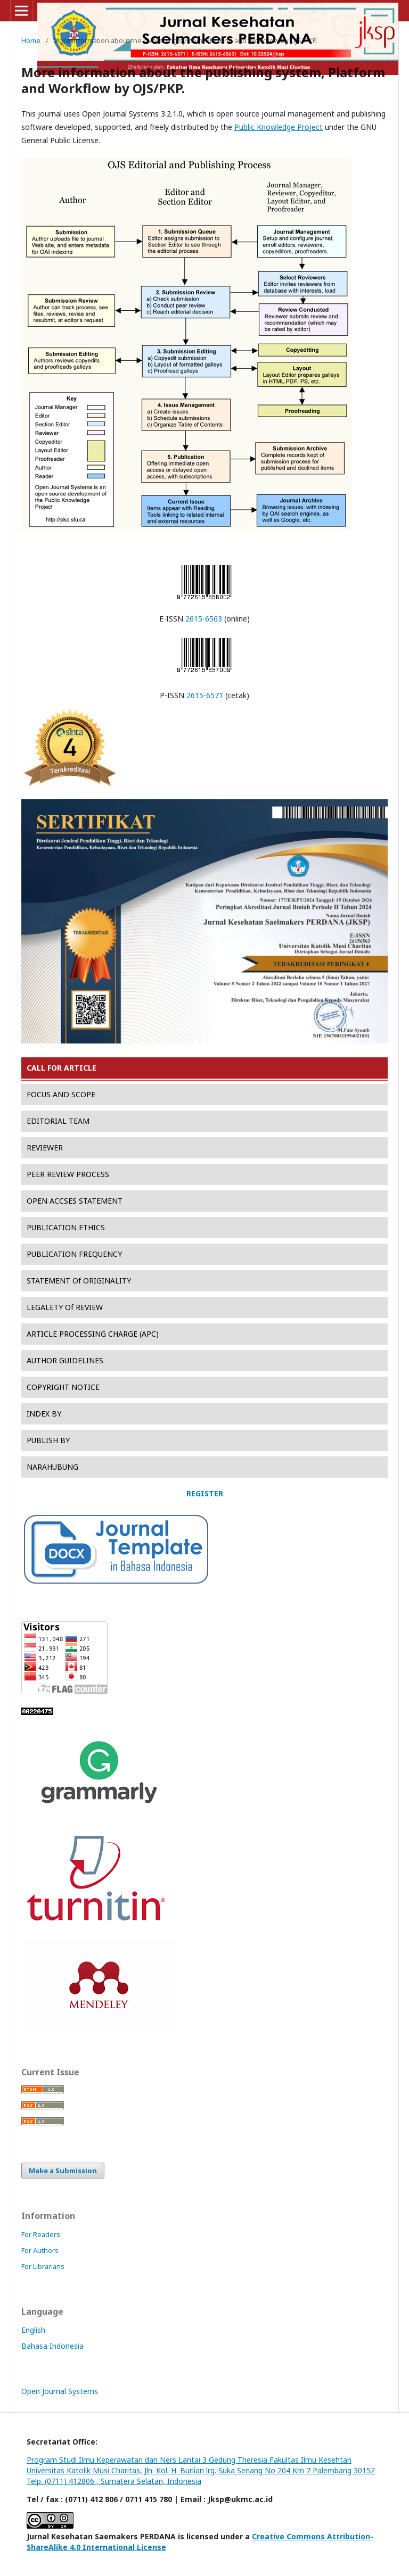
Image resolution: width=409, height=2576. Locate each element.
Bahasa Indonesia (52, 2346)
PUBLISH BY (48, 1440)
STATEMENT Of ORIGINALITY (79, 1280)
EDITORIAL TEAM (58, 1121)
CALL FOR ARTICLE (61, 1068)
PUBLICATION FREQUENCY (74, 1254)
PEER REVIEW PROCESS (68, 1174)
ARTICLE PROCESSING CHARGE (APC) (93, 1334)
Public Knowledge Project (278, 127)
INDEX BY (44, 1414)
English (33, 2330)
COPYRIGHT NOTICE (63, 1387)
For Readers (40, 2234)
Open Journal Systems (59, 2391)
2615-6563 (203, 619)
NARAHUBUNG (52, 1467)
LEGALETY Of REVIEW (65, 1307)
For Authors (40, 2250)
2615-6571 (204, 695)
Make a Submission (63, 2170)
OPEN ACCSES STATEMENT (74, 1201)
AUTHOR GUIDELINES (65, 1360)
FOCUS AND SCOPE (61, 1094)
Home (30, 40)
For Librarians (42, 2266)
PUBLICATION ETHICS (66, 1227)
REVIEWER (45, 1147)
